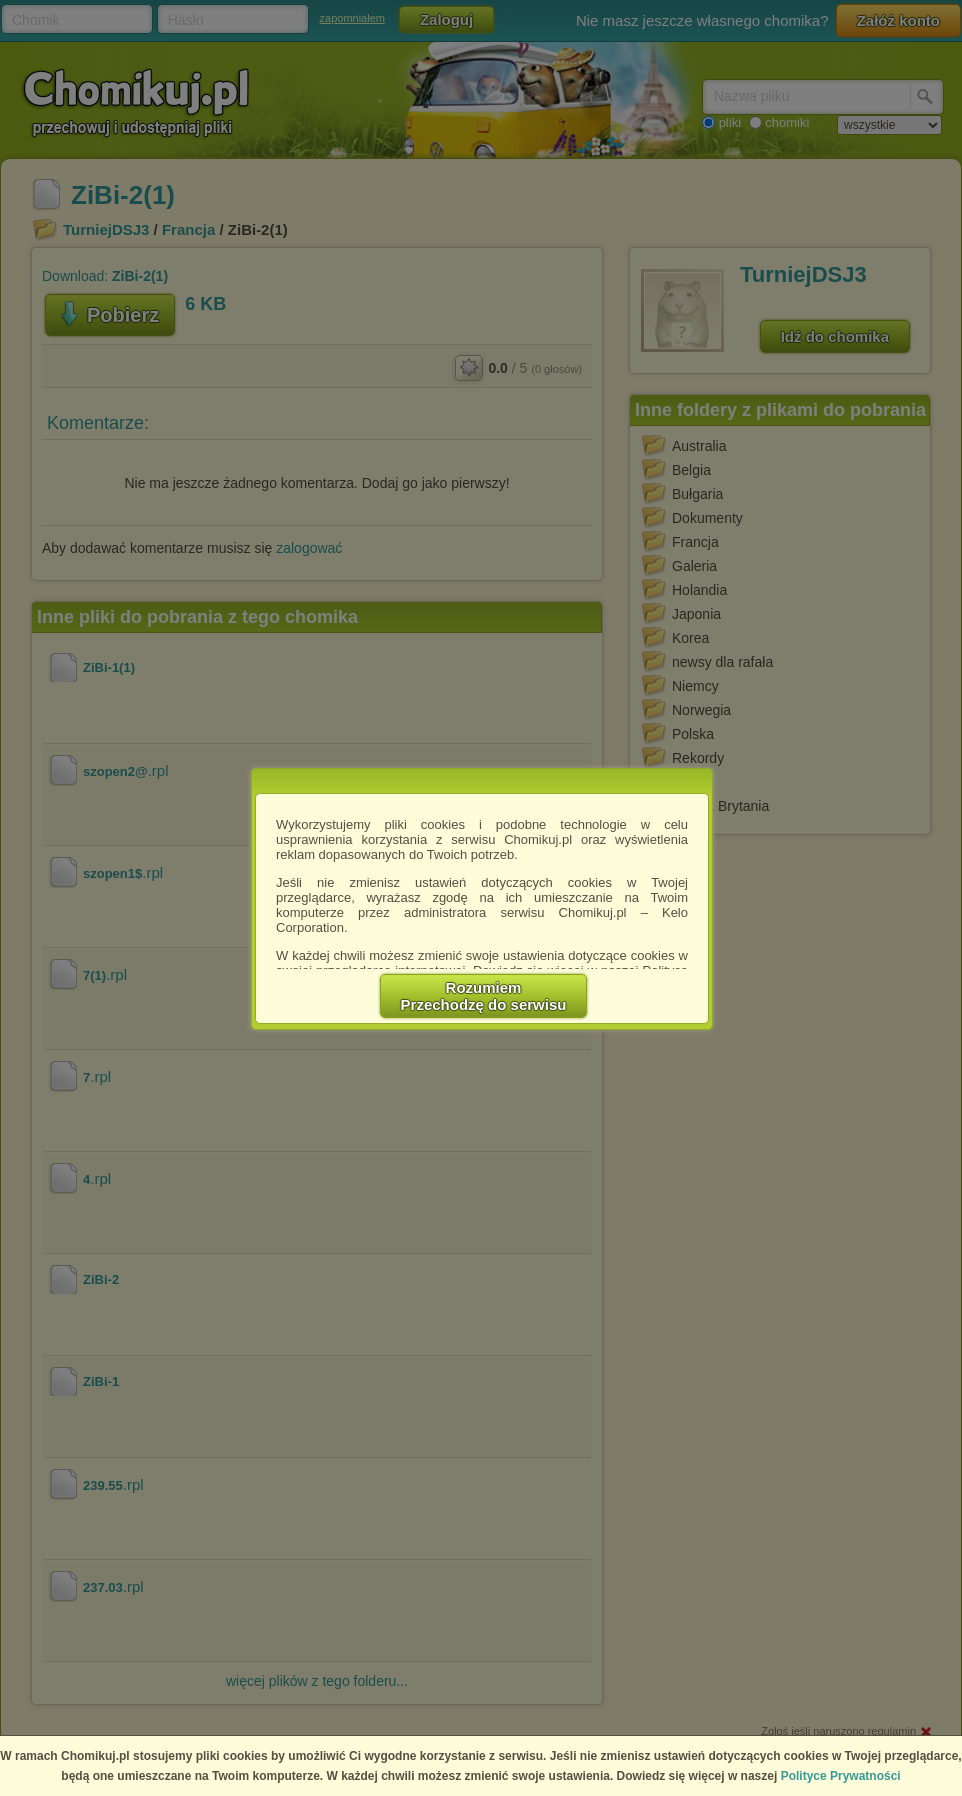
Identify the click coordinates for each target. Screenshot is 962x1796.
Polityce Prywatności (841, 1776)
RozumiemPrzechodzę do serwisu (484, 996)
